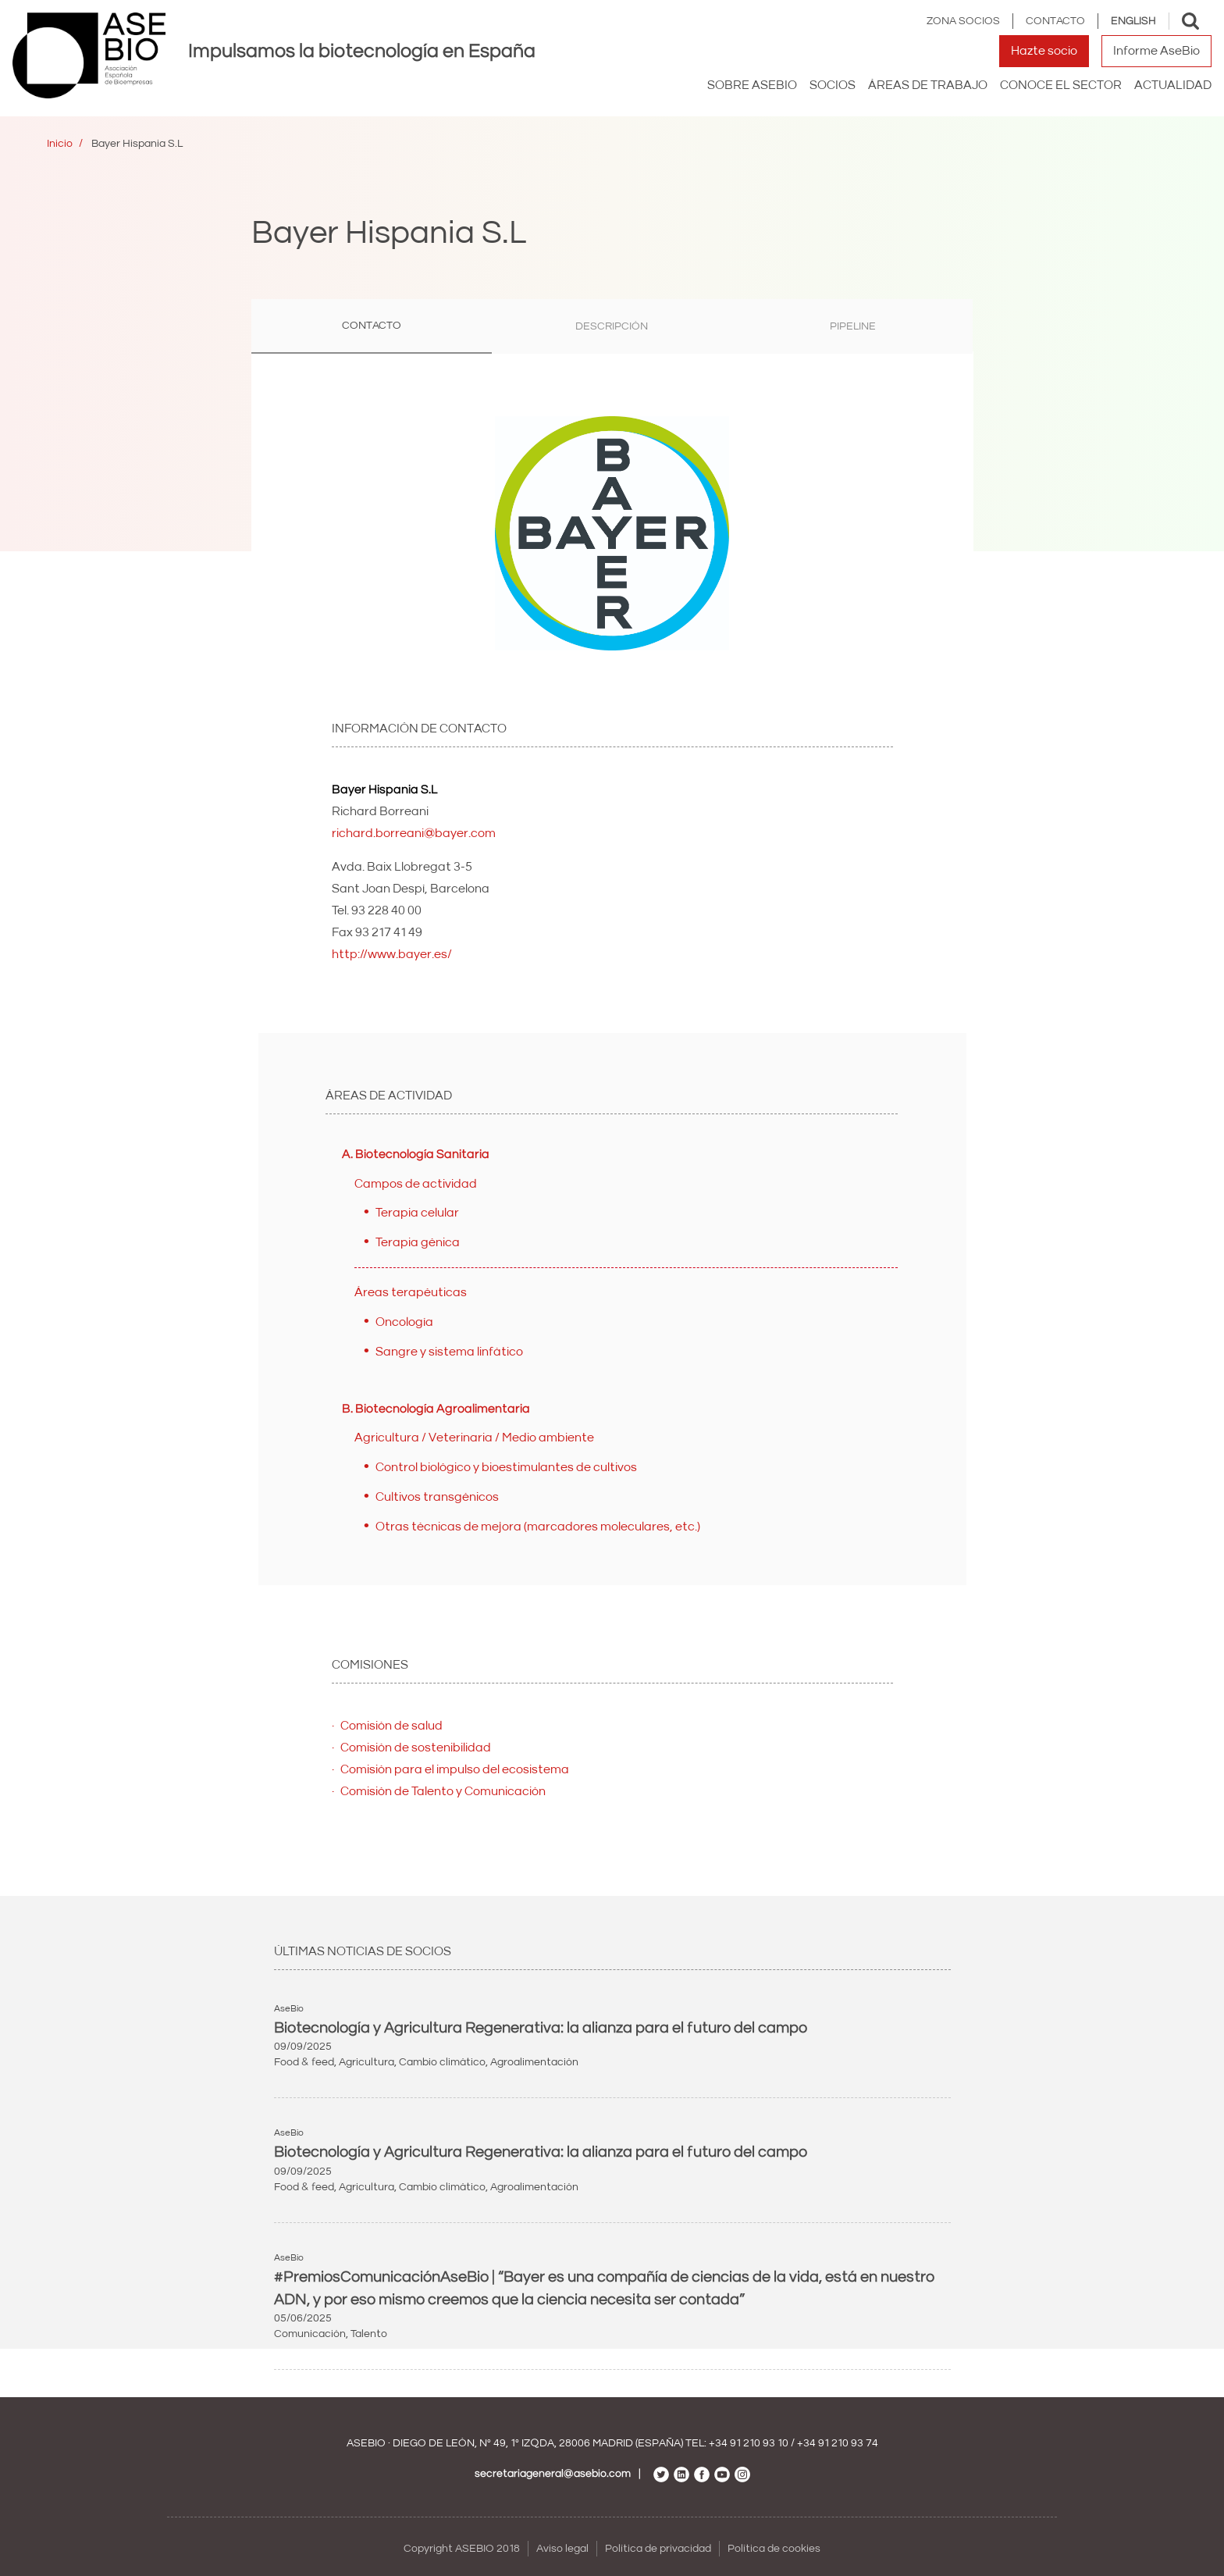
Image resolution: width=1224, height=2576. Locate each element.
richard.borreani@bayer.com (414, 833)
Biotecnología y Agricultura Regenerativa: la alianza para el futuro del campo (540, 2028)
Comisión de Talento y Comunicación (443, 1791)
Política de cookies (774, 2548)
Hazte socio (1044, 51)
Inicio (60, 143)
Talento (368, 2333)
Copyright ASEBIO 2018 (462, 2548)
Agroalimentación (534, 2062)
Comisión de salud (391, 1725)
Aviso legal (562, 2548)
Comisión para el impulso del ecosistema (454, 1769)
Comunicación (310, 2333)
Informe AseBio (1156, 51)
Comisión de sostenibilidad (415, 1747)
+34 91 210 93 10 (748, 2443)
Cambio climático (442, 2062)
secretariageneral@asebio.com (553, 2473)
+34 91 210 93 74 (837, 2443)
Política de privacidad (658, 2548)
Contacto (1055, 21)
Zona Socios (963, 21)
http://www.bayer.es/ (392, 954)
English (1133, 21)
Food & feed (304, 2062)
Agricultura (366, 2062)
